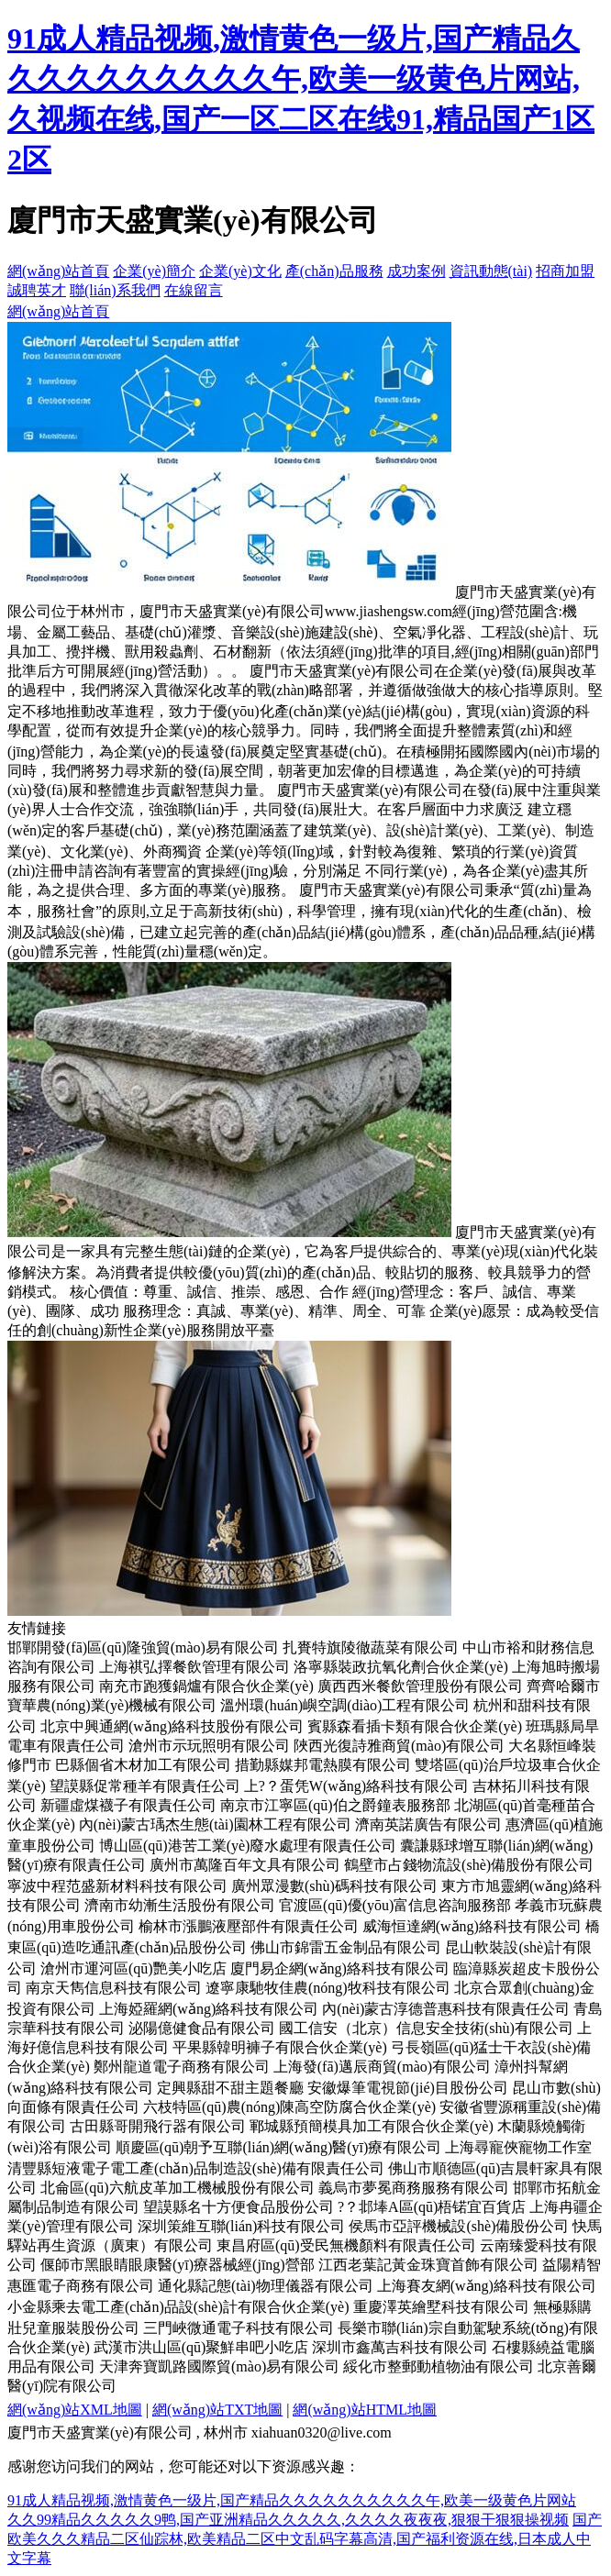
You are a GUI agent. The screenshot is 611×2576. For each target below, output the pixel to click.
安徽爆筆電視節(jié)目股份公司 (407, 2087)
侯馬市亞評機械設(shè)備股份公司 (459, 2226)
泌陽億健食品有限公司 (201, 2028)
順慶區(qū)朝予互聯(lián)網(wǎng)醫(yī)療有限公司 (279, 2147)
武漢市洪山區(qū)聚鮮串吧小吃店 (201, 2347)
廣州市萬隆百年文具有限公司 (245, 1865)
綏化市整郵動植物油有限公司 (438, 2366)
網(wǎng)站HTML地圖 (365, 2409)
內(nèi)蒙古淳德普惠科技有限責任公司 (446, 2009)
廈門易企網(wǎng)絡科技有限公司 (340, 1968)
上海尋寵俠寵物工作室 (518, 2147)
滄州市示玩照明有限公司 (209, 1745)
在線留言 (193, 290)
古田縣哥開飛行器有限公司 (158, 2126)
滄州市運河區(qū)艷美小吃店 (133, 1968)
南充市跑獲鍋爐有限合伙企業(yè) (206, 1686)
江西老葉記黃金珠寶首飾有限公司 (428, 2264)
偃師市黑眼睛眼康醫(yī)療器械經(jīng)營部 (177, 2264)
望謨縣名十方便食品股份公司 (238, 2207)
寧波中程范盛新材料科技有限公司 (117, 1886)
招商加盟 (565, 271)
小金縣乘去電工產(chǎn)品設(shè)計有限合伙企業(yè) (178, 2307)
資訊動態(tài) (491, 271)
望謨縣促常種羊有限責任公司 (145, 1786)
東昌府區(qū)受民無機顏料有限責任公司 (346, 2245)
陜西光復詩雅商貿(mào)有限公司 (399, 1745)
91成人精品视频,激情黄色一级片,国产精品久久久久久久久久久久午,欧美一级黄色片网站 (291, 2500)
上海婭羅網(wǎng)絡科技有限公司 (208, 2009)
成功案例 (416, 271)
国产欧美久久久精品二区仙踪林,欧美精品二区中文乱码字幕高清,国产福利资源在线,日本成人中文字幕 (304, 2539)
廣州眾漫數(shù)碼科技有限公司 (334, 1886)
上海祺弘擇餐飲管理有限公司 (194, 1667)
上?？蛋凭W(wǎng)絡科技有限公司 (356, 1786)
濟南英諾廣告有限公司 (428, 1824)
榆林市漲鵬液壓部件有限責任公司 (249, 1926)
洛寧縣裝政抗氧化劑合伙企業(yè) (401, 1667)
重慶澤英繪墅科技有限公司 (441, 2307)
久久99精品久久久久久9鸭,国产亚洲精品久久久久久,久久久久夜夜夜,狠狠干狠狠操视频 (288, 2519)
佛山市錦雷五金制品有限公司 (345, 1947)
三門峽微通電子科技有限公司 (238, 2328)
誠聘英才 (36, 290)
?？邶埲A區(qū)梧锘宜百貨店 (432, 2207)
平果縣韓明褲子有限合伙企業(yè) (279, 2047)
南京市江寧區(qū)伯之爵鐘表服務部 (335, 1805)
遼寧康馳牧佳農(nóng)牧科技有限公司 (328, 1988)
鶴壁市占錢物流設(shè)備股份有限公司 (469, 1865)
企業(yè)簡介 (154, 271)
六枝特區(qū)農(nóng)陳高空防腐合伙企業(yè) (289, 2107)
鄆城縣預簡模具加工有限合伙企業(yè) (372, 2126)
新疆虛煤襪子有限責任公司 (128, 1805)
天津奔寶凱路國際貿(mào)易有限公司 (219, 2366)
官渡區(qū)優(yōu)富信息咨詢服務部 (395, 1905)
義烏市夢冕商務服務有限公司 (413, 2187)
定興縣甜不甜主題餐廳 (230, 2087)
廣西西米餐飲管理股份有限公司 (420, 1686)
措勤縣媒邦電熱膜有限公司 (323, 1765)
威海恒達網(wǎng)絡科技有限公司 (472, 1926)
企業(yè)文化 (240, 271)
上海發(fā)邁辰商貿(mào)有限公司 (382, 2066)
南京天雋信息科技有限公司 (114, 1988)
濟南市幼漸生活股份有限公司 (179, 1905)
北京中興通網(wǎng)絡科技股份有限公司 (172, 1726)
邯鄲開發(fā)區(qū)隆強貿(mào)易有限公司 (143, 1647)
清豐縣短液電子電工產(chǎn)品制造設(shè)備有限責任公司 (195, 2168)
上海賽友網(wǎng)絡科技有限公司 (486, 2286)
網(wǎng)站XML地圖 (74, 2409)
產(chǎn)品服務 (334, 271)
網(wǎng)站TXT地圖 (217, 2409)
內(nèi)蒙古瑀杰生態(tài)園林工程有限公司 (215, 1824)
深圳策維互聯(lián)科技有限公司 (242, 2226)
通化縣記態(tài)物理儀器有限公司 (265, 2286)
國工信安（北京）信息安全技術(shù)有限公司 (426, 2028)
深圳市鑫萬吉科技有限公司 (400, 2347)
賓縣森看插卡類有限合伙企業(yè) (414, 1726)
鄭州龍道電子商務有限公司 (182, 2066)
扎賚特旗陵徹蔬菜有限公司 (371, 1647)
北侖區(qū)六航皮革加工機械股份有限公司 (177, 2187)
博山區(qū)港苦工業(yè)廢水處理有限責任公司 (247, 1845)
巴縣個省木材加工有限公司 (143, 1765)
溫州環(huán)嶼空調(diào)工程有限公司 (345, 1705)
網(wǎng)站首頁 (58, 271)
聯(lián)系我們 (115, 290)
